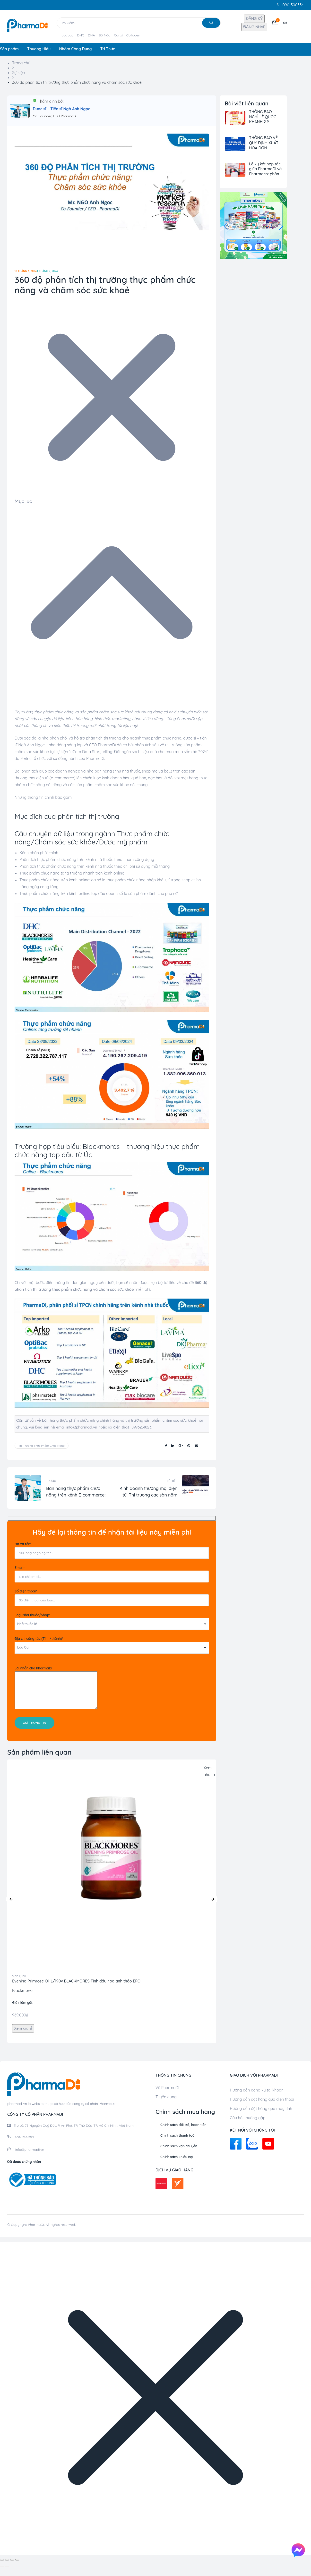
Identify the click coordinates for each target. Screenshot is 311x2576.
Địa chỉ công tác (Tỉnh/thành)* (112, 1645)
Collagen (133, 35)
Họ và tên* (112, 1550)
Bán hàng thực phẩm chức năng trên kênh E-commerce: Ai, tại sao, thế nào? (62, 1488)
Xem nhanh (209, 1778)
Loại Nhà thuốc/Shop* (112, 1621)
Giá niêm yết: (22, 2010)
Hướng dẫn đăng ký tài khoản (257, 2097)
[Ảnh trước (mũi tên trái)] (2, 2574)
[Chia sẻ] (12, 2567)
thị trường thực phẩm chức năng (41, 1445)
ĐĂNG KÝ (254, 18)
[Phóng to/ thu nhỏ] (2, 2567)
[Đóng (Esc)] (17, 2567)
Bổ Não (105, 35)
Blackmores (101, 1146)
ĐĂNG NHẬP (254, 27)
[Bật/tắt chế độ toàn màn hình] (7, 2567)
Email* (112, 1573)
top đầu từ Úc (70, 1154)
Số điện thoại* (112, 1597)
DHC (80, 35)
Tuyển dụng (166, 2104)
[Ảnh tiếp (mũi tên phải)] (7, 2574)
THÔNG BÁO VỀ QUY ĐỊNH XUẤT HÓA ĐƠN (263, 142)
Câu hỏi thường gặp (247, 2125)
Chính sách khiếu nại (176, 2164)
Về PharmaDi (167, 2094)
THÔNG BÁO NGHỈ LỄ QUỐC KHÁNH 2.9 (262, 116)
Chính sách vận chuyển (178, 2153)
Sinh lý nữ (19, 1983)
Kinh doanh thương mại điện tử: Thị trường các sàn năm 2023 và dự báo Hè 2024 (161, 1488)
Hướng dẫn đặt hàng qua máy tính (261, 2115)
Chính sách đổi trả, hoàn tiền (183, 2132)
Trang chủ (21, 62)
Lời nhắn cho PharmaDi (112, 1692)
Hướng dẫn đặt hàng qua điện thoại (262, 2106)
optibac (67, 35)
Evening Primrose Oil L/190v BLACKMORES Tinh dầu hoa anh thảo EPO (76, 1988)
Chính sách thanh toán (178, 2143)
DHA (91, 35)
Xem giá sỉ (23, 2035)
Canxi (118, 35)
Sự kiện (18, 72)
